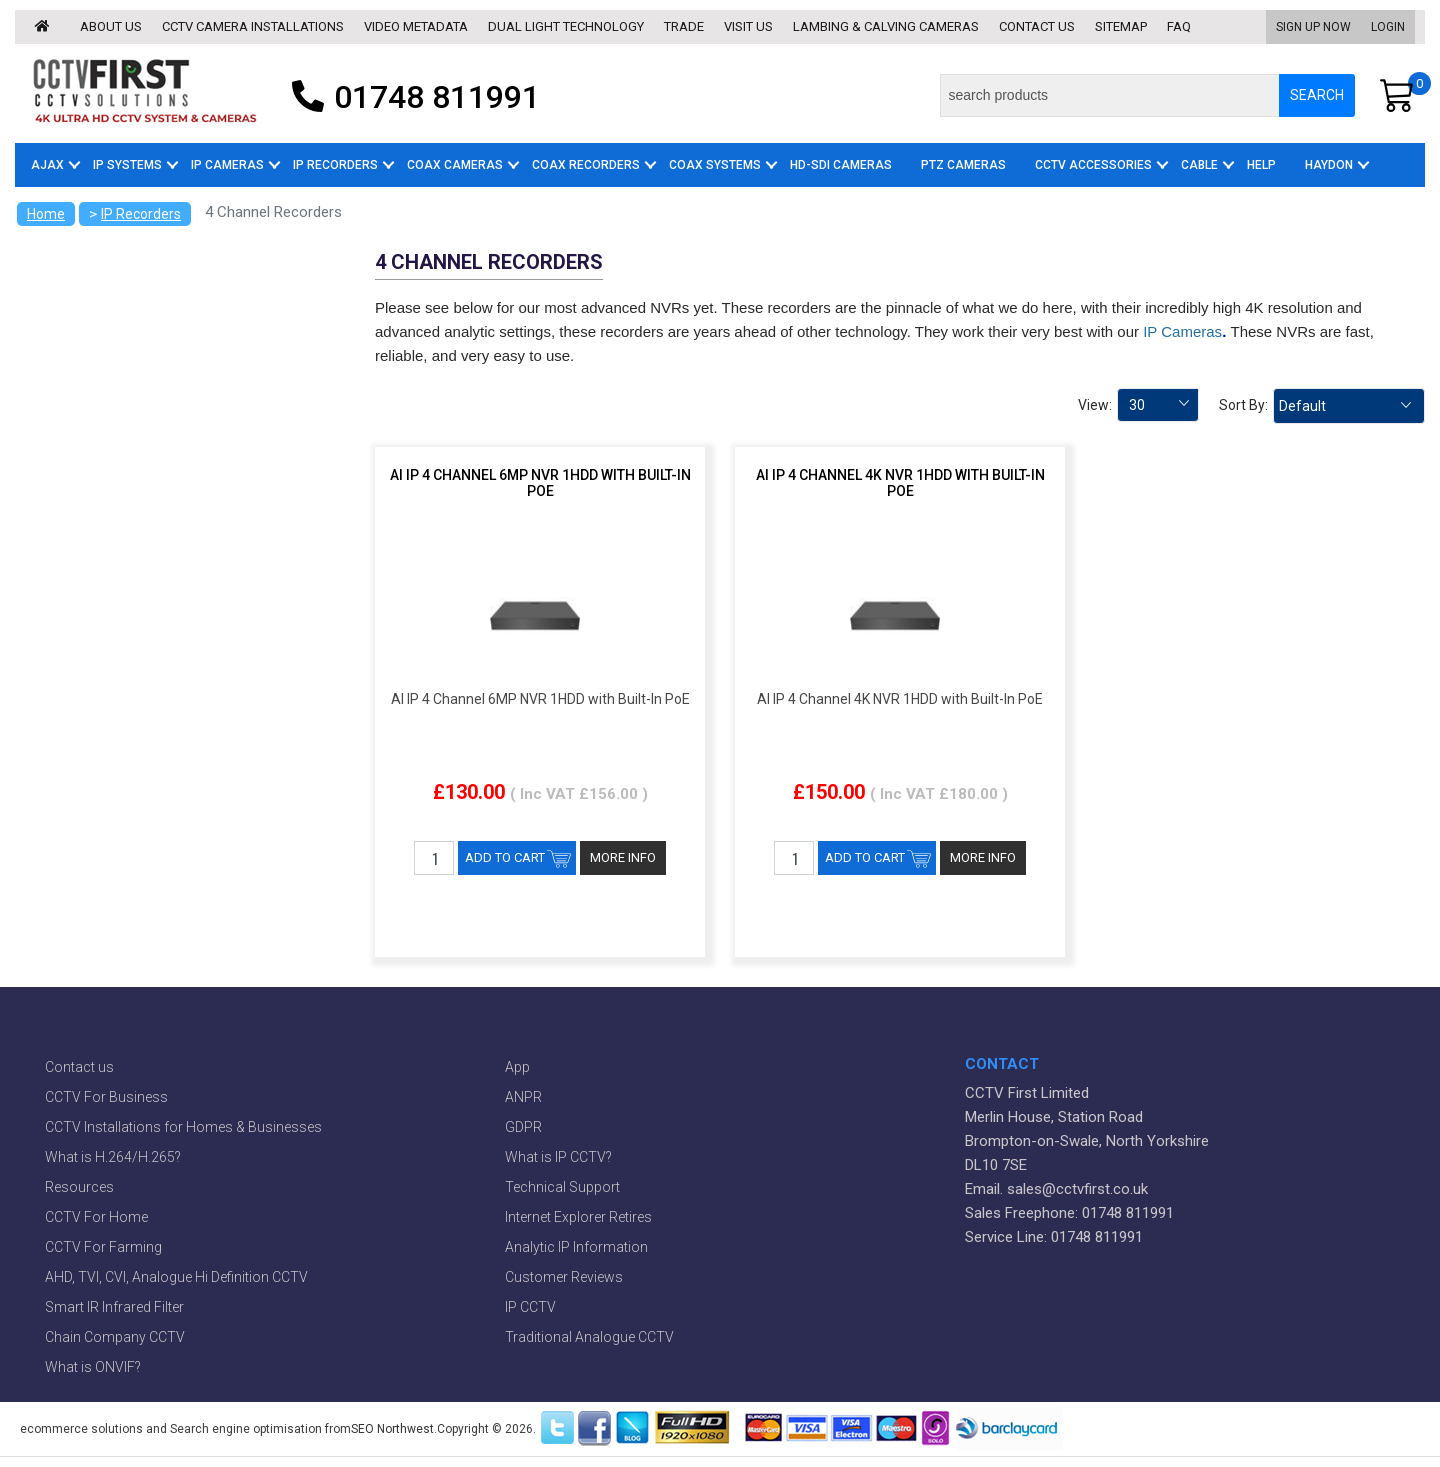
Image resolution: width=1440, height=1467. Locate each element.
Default (1302, 406)
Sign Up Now (1313, 27)
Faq (1179, 26)
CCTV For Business (106, 1097)
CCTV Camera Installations (253, 26)
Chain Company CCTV (115, 1337)
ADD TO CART (505, 857)
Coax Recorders (586, 165)
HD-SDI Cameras (841, 165)
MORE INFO (623, 857)
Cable (1199, 165)
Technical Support (562, 1187)
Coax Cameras (455, 165)
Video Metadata (416, 26)
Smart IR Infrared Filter (114, 1307)
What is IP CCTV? (558, 1157)
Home (46, 214)
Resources (79, 1187)
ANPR (523, 1097)
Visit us (748, 26)
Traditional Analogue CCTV (589, 1337)
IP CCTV (530, 1307)
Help (1261, 165)
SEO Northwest (392, 1429)
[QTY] (434, 858)
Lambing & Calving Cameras (886, 26)
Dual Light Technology (566, 26)
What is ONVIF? (93, 1367)
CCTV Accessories (1093, 165)
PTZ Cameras (963, 165)
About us (111, 26)
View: (1095, 405)
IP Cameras (227, 165)
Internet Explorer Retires (578, 1217)
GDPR (523, 1127)
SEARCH (1317, 95)
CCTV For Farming (103, 1247)
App (517, 1067)
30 (1137, 405)
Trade (684, 26)
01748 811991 (411, 95)
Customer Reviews (564, 1277)
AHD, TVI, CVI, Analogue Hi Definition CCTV (176, 1277)
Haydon (1329, 165)
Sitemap (1121, 26)
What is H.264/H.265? (113, 1157)
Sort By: (1243, 405)
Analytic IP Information (576, 1247)
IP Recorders (335, 165)
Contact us (1037, 26)
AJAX (47, 165)
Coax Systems (715, 165)
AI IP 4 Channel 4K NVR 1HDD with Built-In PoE (900, 483)
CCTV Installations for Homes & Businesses (183, 1127)
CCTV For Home (96, 1217)
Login (1388, 27)
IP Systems (127, 165)
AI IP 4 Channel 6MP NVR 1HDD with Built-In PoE (540, 483)
